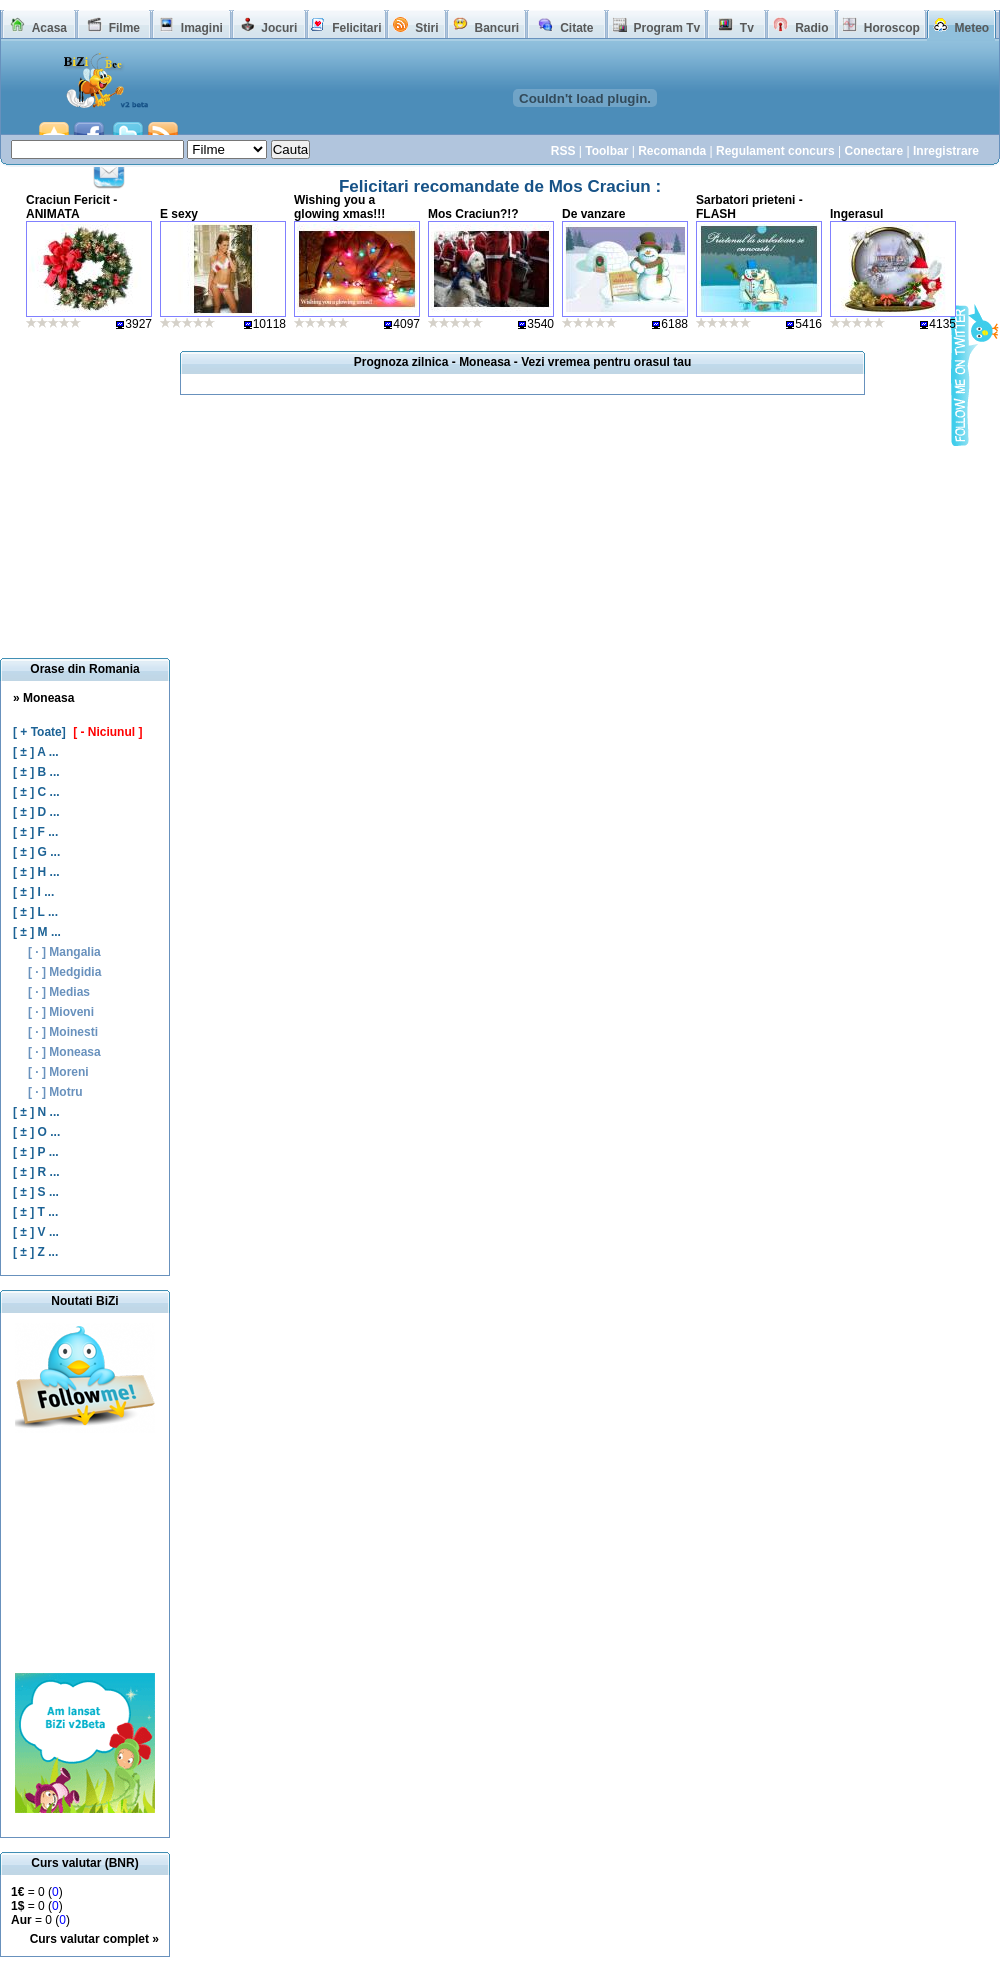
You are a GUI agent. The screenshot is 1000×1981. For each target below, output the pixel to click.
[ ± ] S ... (36, 1192)
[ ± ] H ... (36, 872)
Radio (811, 28)
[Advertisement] (85, 1553)
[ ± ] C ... (36, 792)
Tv (747, 28)
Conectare (873, 151)
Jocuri (279, 28)
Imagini (202, 28)
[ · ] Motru (55, 1092)
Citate (576, 28)
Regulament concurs (775, 151)
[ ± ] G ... (36, 852)
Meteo (972, 28)
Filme (124, 28)
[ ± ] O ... (36, 1132)
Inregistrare (946, 151)
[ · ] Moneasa (64, 1052)
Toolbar (606, 151)
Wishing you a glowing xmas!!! (339, 207)
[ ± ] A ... (36, 752)
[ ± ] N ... (36, 1112)
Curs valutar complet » (94, 1939)
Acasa (49, 28)
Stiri (426, 28)
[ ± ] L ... (35, 912)
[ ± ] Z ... (35, 1252)
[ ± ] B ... (36, 772)
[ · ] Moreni (58, 1072)
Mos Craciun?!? (473, 214)
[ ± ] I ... (33, 892)
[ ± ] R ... (36, 1172)
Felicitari (356, 28)
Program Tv (666, 28)
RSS (563, 151)
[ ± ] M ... (37, 932)
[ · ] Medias (59, 992)
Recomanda (672, 151)
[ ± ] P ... (36, 1152)
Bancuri (496, 28)
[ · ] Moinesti (63, 1032)
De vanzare (593, 214)
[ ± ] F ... (35, 832)
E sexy (179, 214)
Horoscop (892, 28)
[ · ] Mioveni (61, 1012)
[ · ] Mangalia (64, 952)
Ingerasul (856, 214)
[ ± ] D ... (36, 812)
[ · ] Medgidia (64, 972)
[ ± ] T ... (35, 1212)
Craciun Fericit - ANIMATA (71, 207)
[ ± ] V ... (36, 1232)
